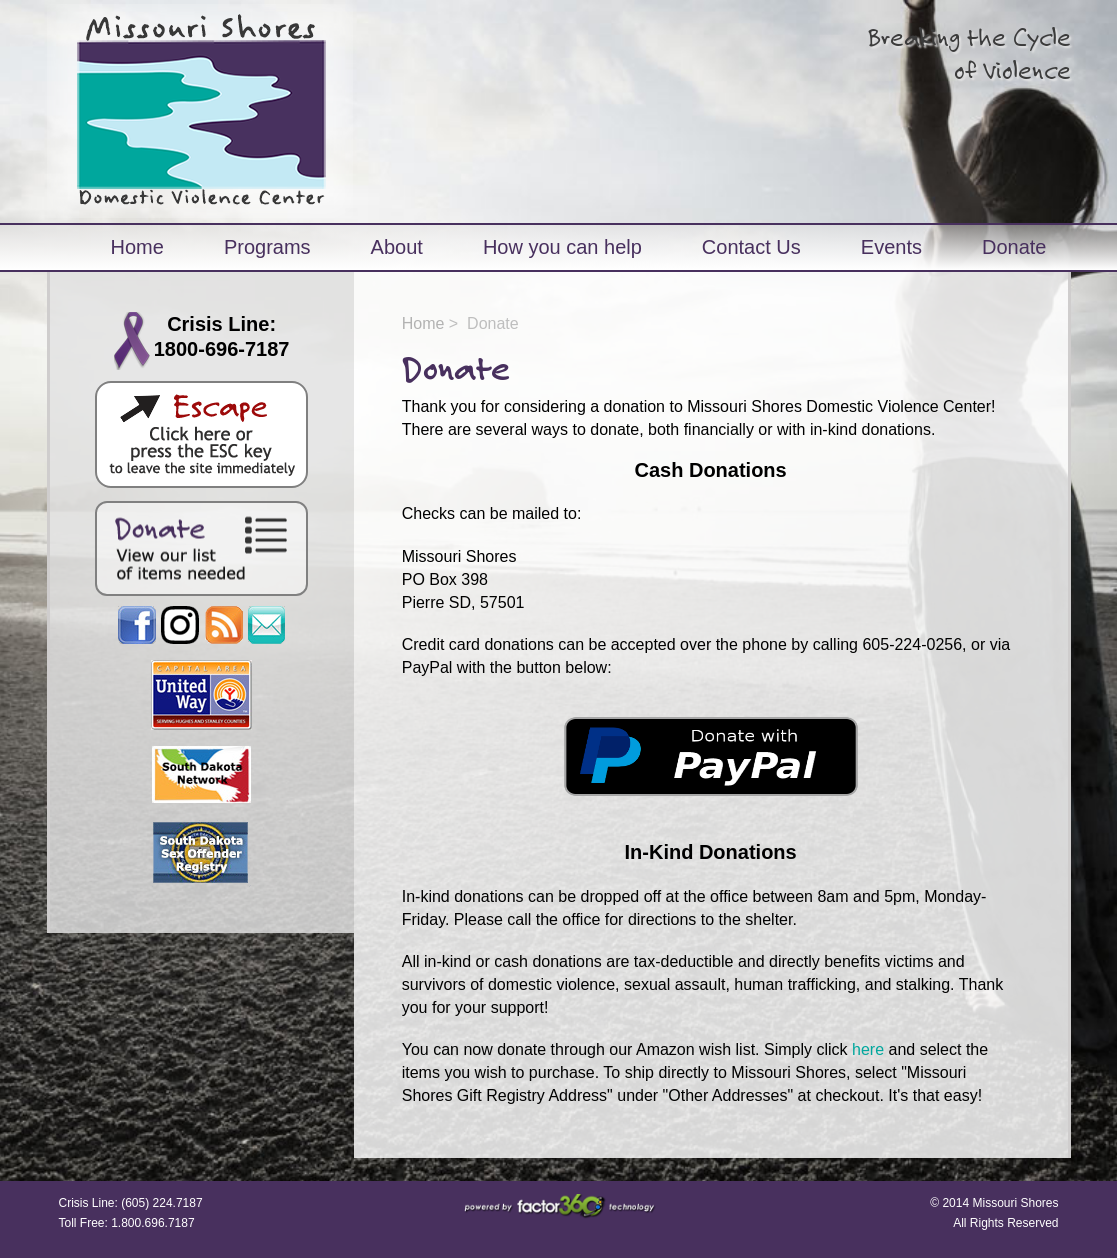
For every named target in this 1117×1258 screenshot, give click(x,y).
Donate (1014, 247)
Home (137, 247)
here (868, 1049)
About (397, 247)
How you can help (562, 247)
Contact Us (751, 247)
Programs (267, 247)
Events (891, 247)
